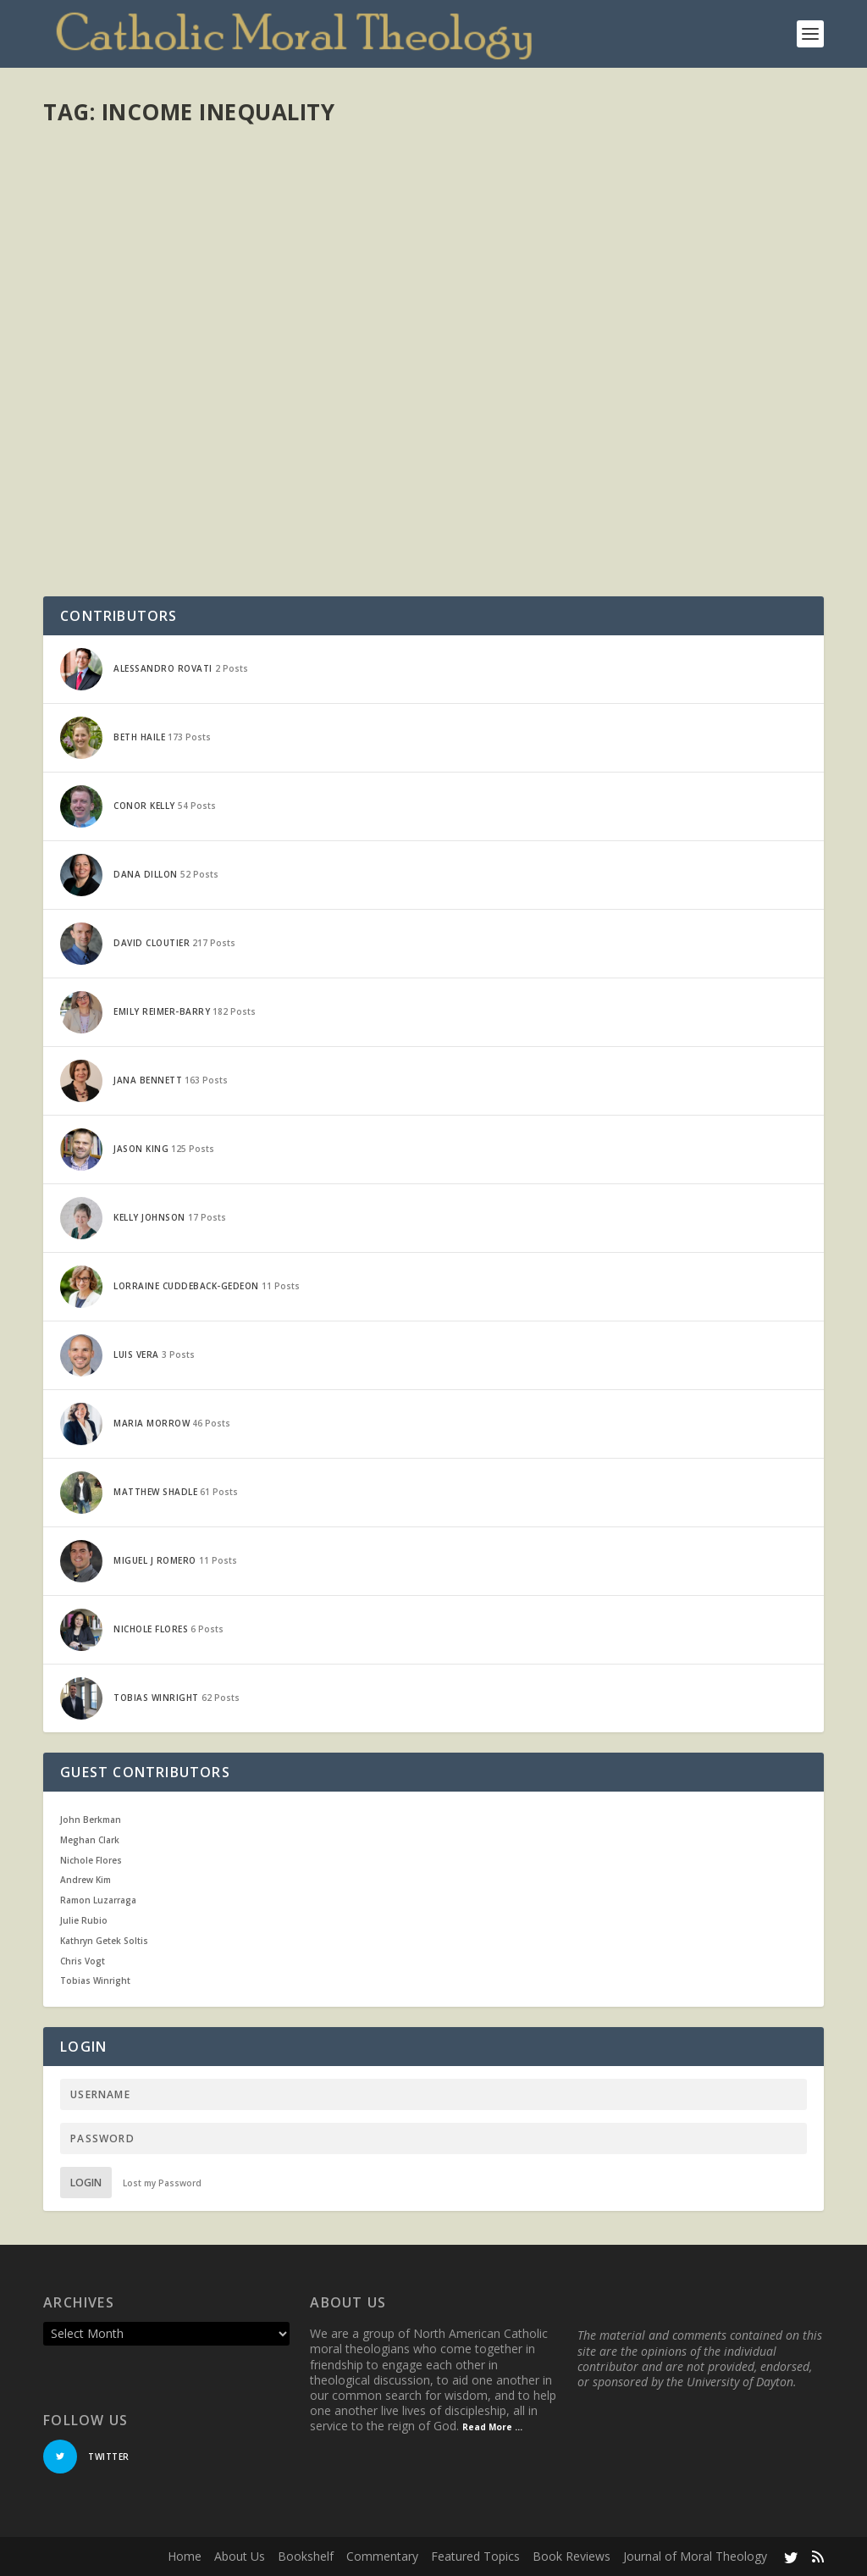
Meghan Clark (89, 1840)
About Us (239, 2556)
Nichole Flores (91, 1860)
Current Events (283, 458)
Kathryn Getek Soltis (104, 1941)
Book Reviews (571, 2556)
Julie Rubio (84, 1920)
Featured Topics (475, 2556)
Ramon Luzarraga (98, 1900)
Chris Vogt (82, 1961)
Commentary (382, 2556)
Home (185, 2556)
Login (86, 2182)
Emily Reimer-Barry (120, 458)
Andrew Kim (85, 1880)
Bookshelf (306, 2556)
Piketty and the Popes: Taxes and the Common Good (205, 424)
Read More (104, 564)
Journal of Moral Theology (695, 2556)
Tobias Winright (95, 1980)
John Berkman (90, 1819)
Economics (348, 458)
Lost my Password (162, 2183)
